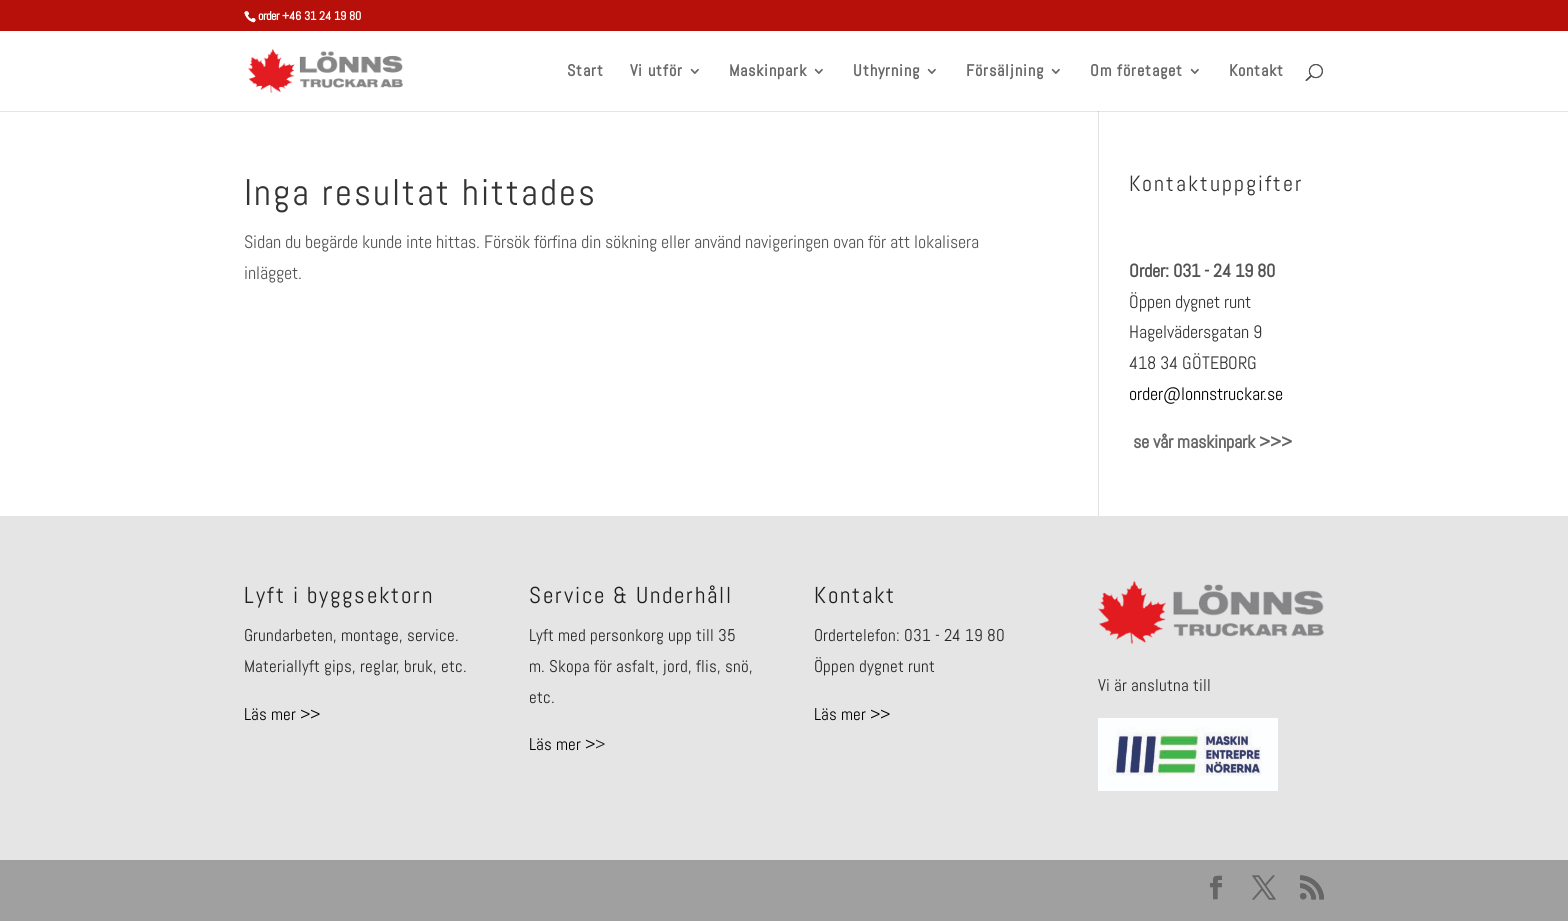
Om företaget (1136, 72)
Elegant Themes (381, 890)
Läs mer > (562, 744)
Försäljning (1005, 72)
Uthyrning (886, 72)
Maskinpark (768, 72)
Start (585, 72)
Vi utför (656, 72)
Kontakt (1256, 72)
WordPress (551, 890)
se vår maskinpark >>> (1210, 441)
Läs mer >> (282, 714)
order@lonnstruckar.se (1206, 393)
